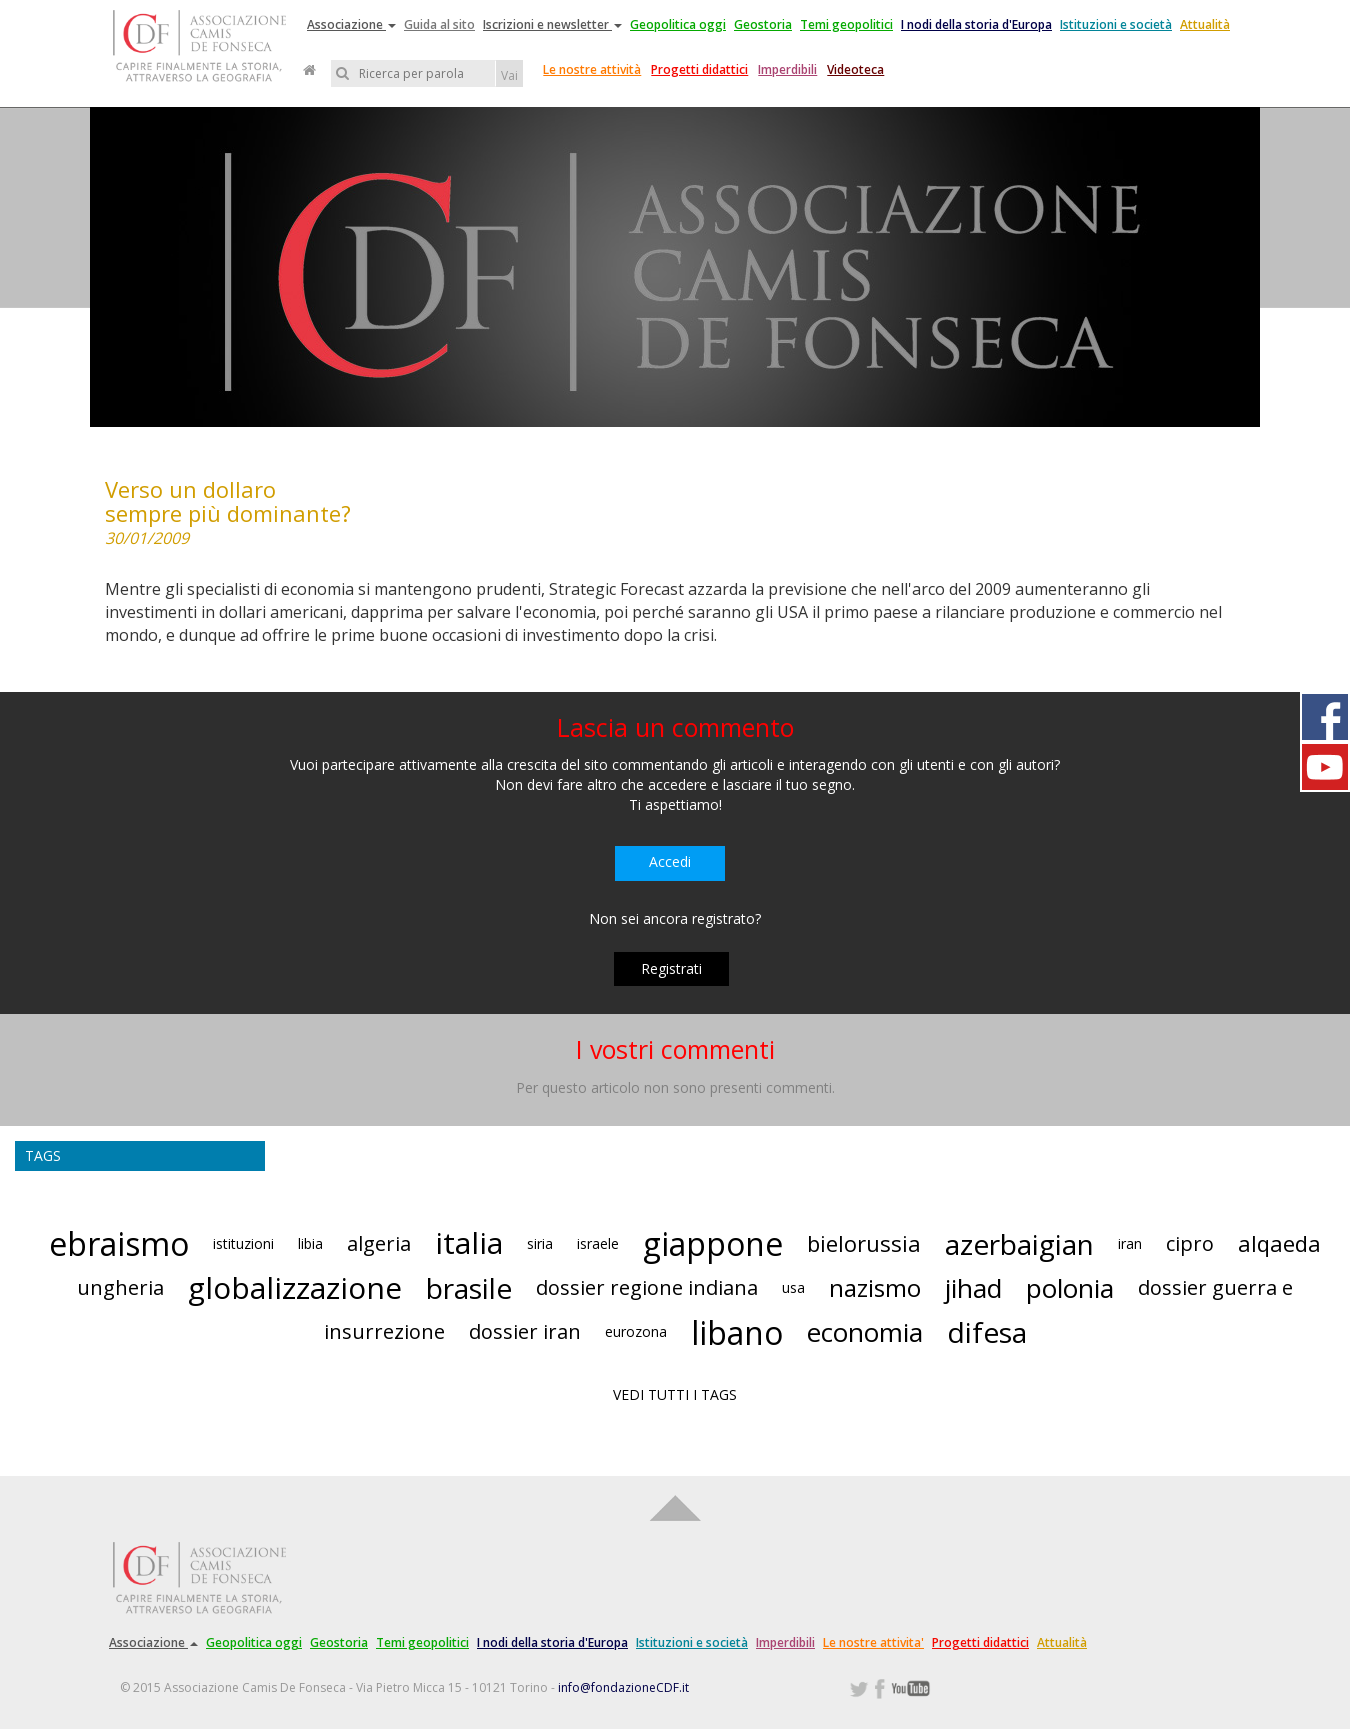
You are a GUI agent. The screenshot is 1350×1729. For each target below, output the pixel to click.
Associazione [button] (351, 24)
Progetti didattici (699, 69)
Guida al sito (439, 24)
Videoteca (855, 69)
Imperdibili (787, 69)
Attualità (1205, 24)
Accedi (670, 861)
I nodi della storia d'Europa (976, 24)
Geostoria (763, 24)
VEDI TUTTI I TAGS (675, 1394)
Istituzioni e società (1116, 24)
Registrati (671, 968)
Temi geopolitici (846, 24)
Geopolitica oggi (678, 24)
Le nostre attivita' (873, 1642)
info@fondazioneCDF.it (623, 1687)
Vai (509, 75)
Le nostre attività (592, 69)
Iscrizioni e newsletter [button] (552, 24)
